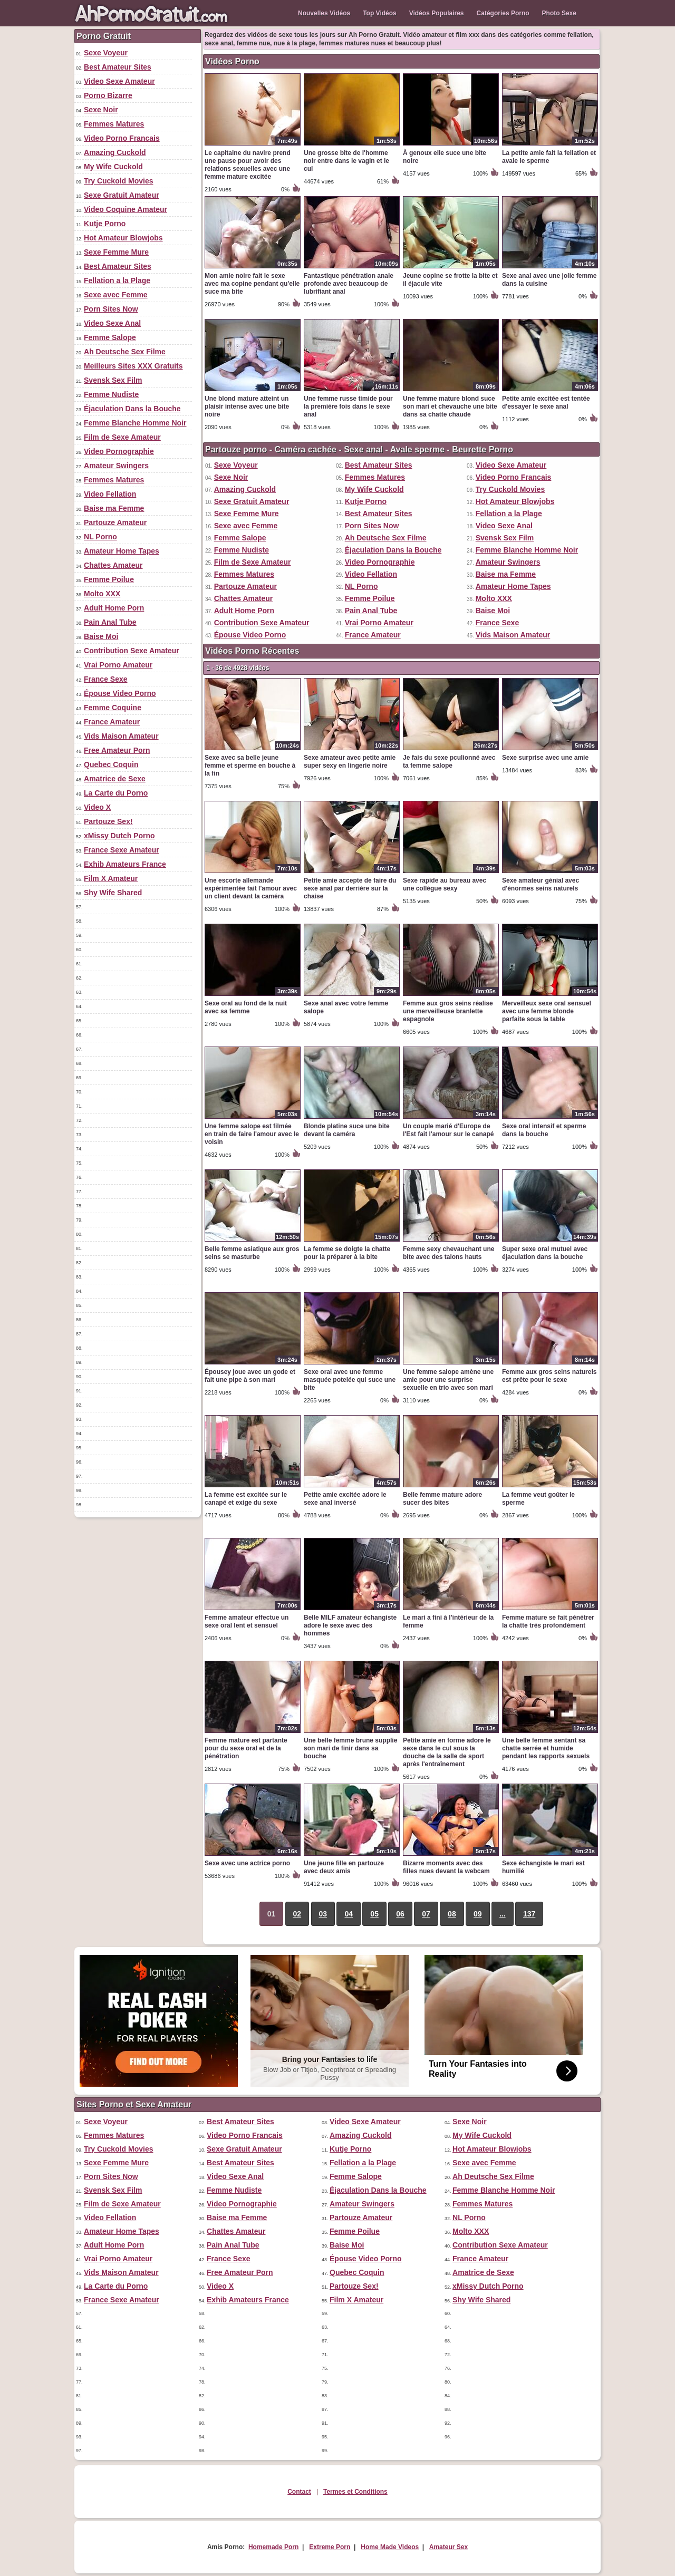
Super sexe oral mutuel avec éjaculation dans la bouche (544, 1253)
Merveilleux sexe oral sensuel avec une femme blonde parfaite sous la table (546, 1011)
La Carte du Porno (116, 793)
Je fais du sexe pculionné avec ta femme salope (449, 761)
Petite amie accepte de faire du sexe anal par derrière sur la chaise (350, 888)
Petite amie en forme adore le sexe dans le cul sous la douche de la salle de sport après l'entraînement (447, 1752)
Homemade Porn (273, 2547)
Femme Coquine (112, 707)
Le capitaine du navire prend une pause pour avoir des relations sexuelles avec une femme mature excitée (248, 164)
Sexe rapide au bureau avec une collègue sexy (444, 884)
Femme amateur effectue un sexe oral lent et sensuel (246, 1621)
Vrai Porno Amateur (118, 665)
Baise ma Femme (114, 508)
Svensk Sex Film (113, 380)
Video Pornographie (119, 451)
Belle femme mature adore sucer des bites (442, 1498)
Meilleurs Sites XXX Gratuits (133, 366)
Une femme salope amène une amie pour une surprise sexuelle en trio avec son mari (448, 1379)
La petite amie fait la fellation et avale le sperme (549, 156)
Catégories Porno (503, 13)
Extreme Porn (329, 2547)
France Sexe (106, 679)
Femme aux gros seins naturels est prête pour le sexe (549, 1375)
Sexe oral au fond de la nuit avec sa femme (246, 1007)
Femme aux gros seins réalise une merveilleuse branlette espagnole (448, 1011)
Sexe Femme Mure (116, 252)
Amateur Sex (448, 2547)
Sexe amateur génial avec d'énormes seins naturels (540, 884)
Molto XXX (102, 593)
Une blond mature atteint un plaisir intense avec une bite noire (247, 406)
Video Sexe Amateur (119, 81)
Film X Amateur (111, 878)
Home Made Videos (390, 2547)
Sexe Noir (101, 109)
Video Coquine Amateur (125, 209)
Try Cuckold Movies (118, 181)
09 (478, 1914)
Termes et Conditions (355, 2491)
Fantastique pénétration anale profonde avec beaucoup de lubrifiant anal (348, 283)
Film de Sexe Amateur (122, 437)
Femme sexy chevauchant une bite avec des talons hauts (448, 1253)
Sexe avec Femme (116, 294)
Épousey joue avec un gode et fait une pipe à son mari (250, 1375)
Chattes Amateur (113, 565)
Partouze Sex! (108, 821)
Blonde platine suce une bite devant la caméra (347, 1130)
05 (374, 1914)
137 (529, 1914)
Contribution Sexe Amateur (131, 650)
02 (297, 1914)
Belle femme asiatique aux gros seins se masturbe (252, 1253)
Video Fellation (110, 494)
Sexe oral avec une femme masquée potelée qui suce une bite (350, 1379)
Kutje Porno (105, 223)
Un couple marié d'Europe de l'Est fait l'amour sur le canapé (448, 1130)
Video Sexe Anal (112, 323)
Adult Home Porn (114, 608)
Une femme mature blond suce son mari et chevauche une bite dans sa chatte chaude (450, 406)
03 (323, 1914)
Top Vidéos (380, 13)
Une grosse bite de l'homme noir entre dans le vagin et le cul (346, 160)
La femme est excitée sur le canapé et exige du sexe (246, 1498)
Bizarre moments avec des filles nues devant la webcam (446, 1867)
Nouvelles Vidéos (324, 13)
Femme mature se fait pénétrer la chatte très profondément (548, 1621)
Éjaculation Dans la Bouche (132, 408)
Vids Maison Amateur (121, 736)
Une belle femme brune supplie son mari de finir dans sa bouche (350, 1748)
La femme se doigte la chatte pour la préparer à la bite (347, 1253)
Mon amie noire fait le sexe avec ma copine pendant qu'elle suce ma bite (252, 283)
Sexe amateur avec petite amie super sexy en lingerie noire (350, 761)
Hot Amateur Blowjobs (123, 238)
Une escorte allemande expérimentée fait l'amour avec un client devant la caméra (251, 888)
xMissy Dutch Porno (119, 835)
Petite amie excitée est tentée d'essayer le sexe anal (546, 402)
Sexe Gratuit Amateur (121, 195)
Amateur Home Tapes (121, 551)
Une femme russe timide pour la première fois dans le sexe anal (348, 406)
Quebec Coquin (111, 764)
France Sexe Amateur (121, 850)
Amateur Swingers (116, 465)
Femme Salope (110, 337)
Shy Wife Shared (113, 892)
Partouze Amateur (115, 522)
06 (400, 1914)
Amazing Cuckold (115, 152)
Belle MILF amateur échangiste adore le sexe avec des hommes (350, 1625)
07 (426, 1914)
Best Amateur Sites (117, 67)
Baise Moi (101, 636)
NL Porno (100, 536)
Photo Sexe (559, 13)
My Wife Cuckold (113, 166)
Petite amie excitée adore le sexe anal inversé (345, 1498)
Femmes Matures (114, 124)
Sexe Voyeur (106, 53)
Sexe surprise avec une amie (545, 757)
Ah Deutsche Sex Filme (125, 351)
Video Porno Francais (122, 138)
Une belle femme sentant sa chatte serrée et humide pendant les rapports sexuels (546, 1748)
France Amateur (112, 722)
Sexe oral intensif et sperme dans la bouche (544, 1130)
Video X (97, 807)
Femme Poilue (109, 579)
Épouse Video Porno (120, 693)
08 (452, 1914)
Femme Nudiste (111, 394)
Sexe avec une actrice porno (247, 1863)
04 (348, 1914)
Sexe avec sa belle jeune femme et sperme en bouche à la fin (250, 765)
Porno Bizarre (108, 95)
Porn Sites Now (111, 309)
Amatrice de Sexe (115, 778)
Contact (299, 2491)
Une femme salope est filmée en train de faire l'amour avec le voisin (252, 1134)
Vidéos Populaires (436, 13)
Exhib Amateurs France (125, 864)
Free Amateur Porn (117, 750)
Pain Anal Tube (110, 622)
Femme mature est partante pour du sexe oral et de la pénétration (246, 1748)
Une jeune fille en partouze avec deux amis (344, 1867)
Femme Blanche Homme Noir (135, 423)
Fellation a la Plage (117, 280)
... (502, 1914)
